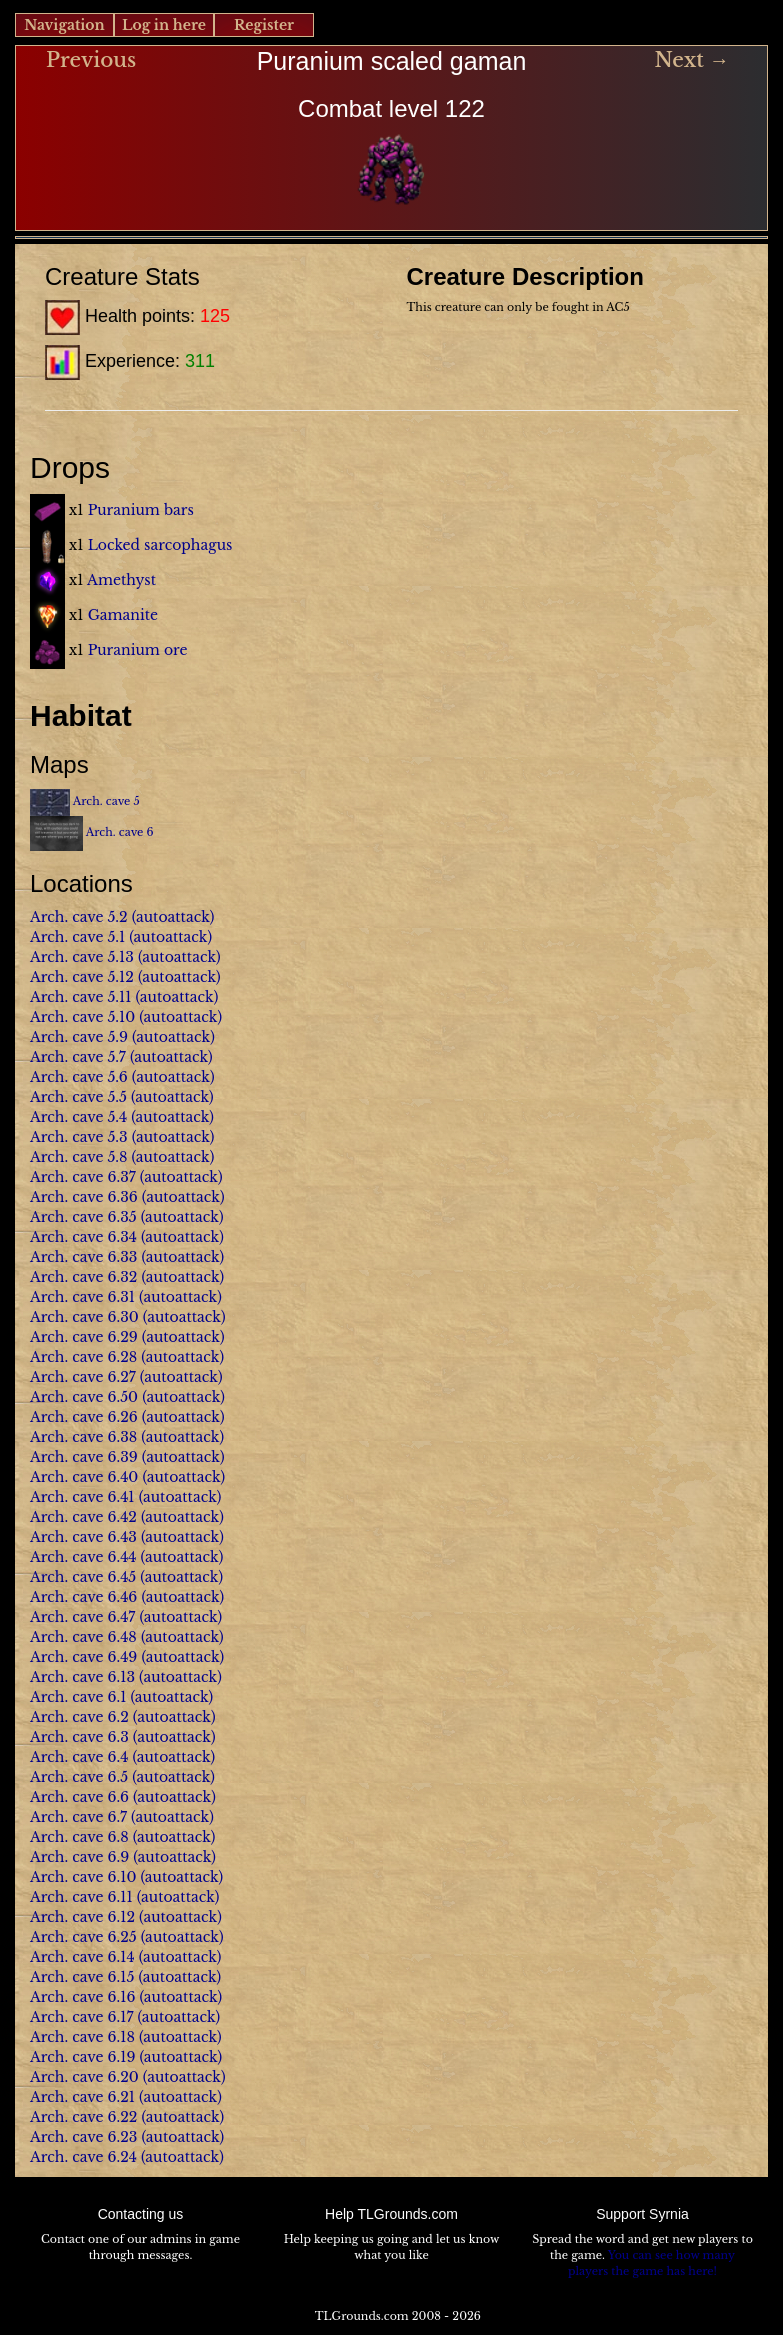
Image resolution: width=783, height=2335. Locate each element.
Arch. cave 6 (120, 832)
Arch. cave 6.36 (84, 1197)
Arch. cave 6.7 (78, 1817)
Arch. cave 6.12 (82, 1917)
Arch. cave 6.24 (83, 2157)
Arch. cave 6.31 (82, 1297)
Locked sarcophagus (160, 545)
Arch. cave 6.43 (83, 1537)
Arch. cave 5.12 (82, 977)
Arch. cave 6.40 (84, 1477)
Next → (691, 60)
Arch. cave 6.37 (83, 1177)
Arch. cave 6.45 (83, 1577)
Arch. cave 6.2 (79, 1717)
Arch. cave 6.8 (79, 1837)
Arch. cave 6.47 (82, 1617)
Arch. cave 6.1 (78, 1697)
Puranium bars (141, 510)
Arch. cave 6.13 (82, 1677)
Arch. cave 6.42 (83, 1517)
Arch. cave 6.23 (83, 2137)
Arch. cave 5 (106, 801)
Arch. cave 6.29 (84, 1337)
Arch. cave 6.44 (83, 1557)
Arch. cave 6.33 (83, 1257)
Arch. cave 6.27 (83, 1377)
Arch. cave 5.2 (79, 917)
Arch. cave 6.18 (82, 2037)
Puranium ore (138, 650)
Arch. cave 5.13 (82, 957)
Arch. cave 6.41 (82, 1497)
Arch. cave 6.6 (79, 1797)
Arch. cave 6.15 (82, 1977)
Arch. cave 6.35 (83, 1217)
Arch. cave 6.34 (83, 1237)
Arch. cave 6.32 (83, 1277)
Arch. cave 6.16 (82, 1997)
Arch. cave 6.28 (83, 1357)
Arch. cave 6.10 (83, 1877)
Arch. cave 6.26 (84, 1417)
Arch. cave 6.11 (81, 1897)
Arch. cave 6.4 (79, 1757)
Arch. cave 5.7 (78, 1057)
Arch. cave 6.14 (82, 1957)
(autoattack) (173, 917)
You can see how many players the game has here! (651, 2263)
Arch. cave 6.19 (82, 2057)
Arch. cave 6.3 (79, 1737)
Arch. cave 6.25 (83, 1937)
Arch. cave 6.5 (79, 1777)
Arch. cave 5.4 (78, 1117)
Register (264, 25)
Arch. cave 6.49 (83, 1657)
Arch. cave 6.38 (83, 1437)
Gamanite (123, 615)
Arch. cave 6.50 (84, 1397)
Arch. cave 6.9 (79, 1857)
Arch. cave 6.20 (84, 2077)
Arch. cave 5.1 (77, 937)
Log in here (164, 25)
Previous (91, 60)
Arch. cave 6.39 (84, 1457)
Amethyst (121, 580)
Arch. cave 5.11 (80, 997)
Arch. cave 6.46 (83, 1597)
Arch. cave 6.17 (81, 2017)
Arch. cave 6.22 (83, 2117)
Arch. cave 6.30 (84, 1317)
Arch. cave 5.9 (79, 1037)
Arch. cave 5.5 (78, 1097)
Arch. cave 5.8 (78, 1157)
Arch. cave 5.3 (79, 1137)
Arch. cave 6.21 (82, 2097)
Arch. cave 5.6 (79, 1077)
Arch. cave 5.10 (82, 1017)
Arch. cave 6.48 (83, 1637)
